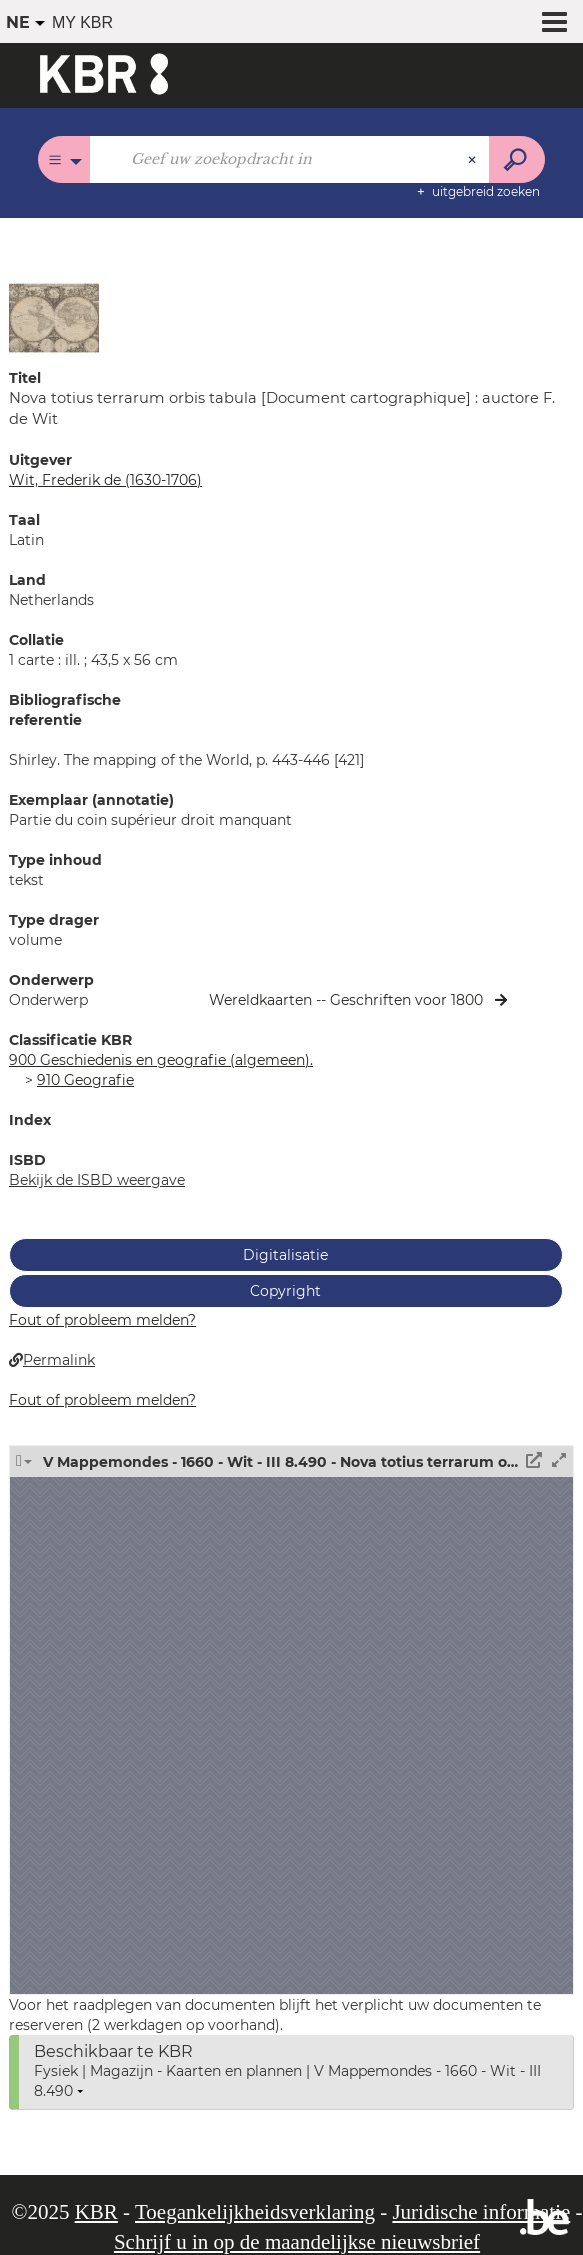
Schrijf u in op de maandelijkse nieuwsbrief (297, 2242)
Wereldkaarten (262, 1000)
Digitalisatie (285, 1255)
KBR (96, 2212)
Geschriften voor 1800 (406, 1000)
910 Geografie (85, 1080)
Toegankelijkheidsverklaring (255, 2212)
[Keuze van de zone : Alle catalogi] (64, 159)
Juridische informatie (481, 2212)
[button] (54, 317)
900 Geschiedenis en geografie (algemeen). (161, 1060)
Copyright (285, 1291)
